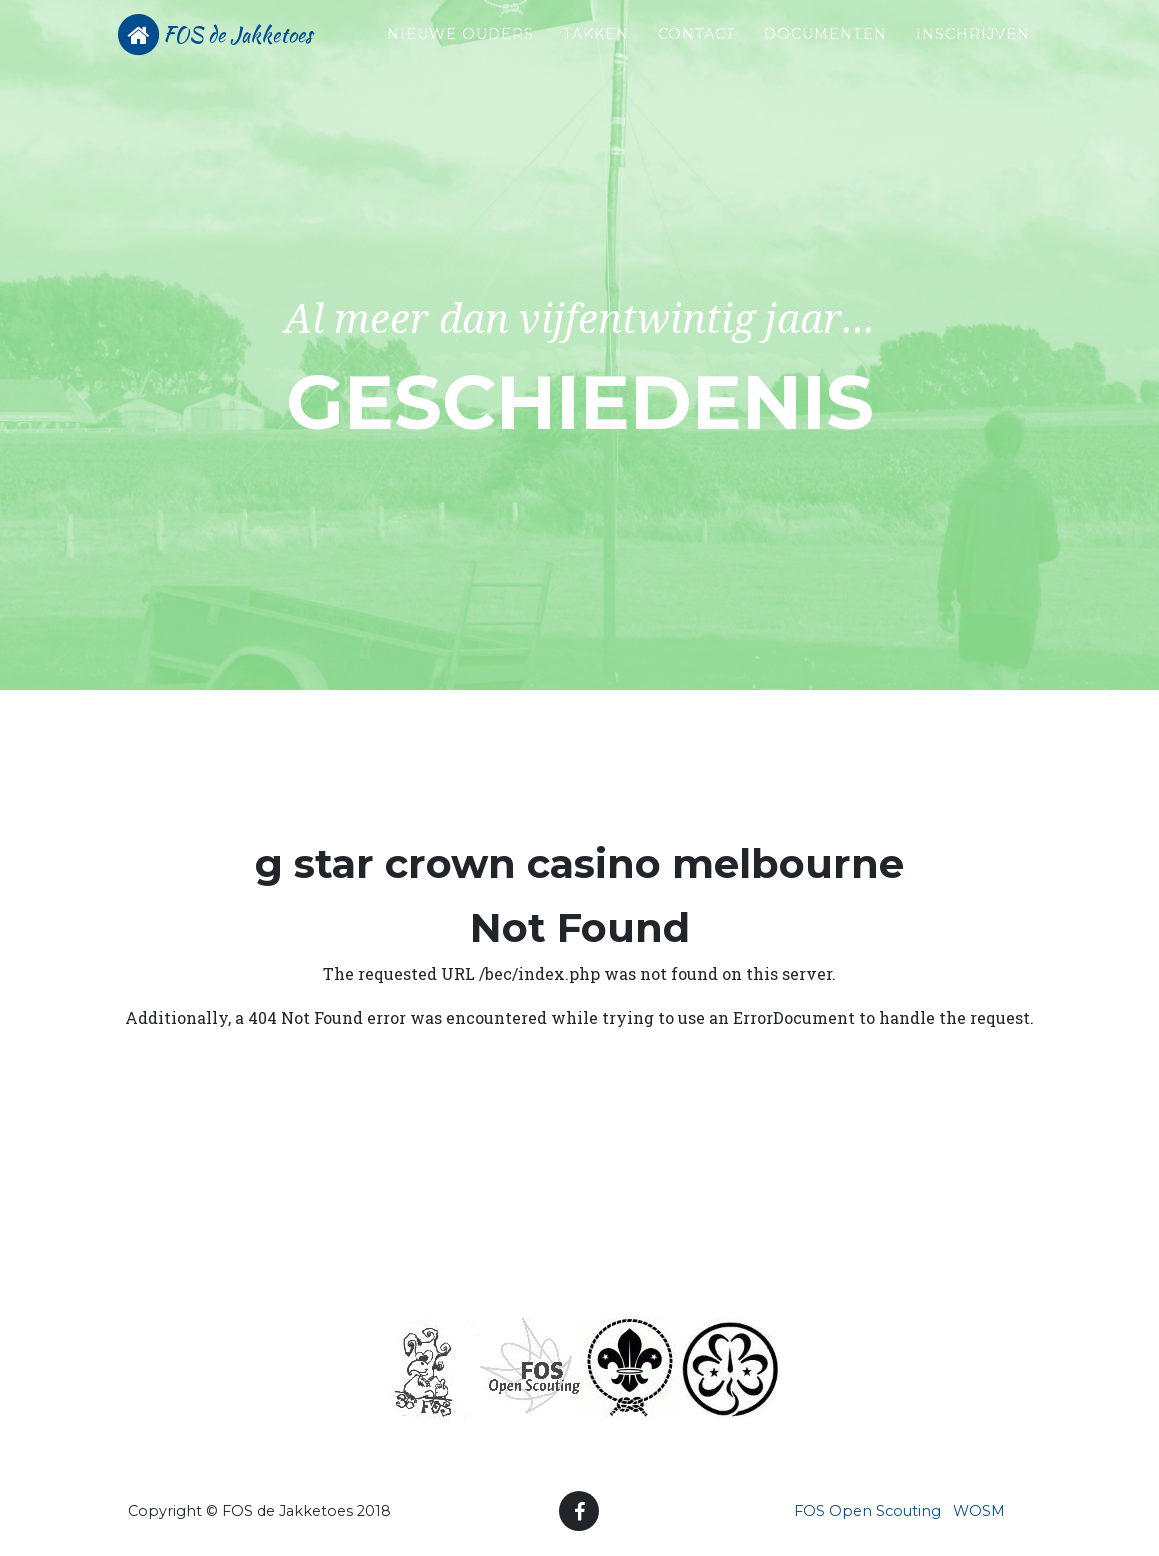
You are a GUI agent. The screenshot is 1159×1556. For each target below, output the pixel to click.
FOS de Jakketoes (264, 62)
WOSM (979, 1511)
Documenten (825, 51)
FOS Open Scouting (867, 1511)
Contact (697, 51)
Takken (596, 51)
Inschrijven (973, 51)
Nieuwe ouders (432, 62)
